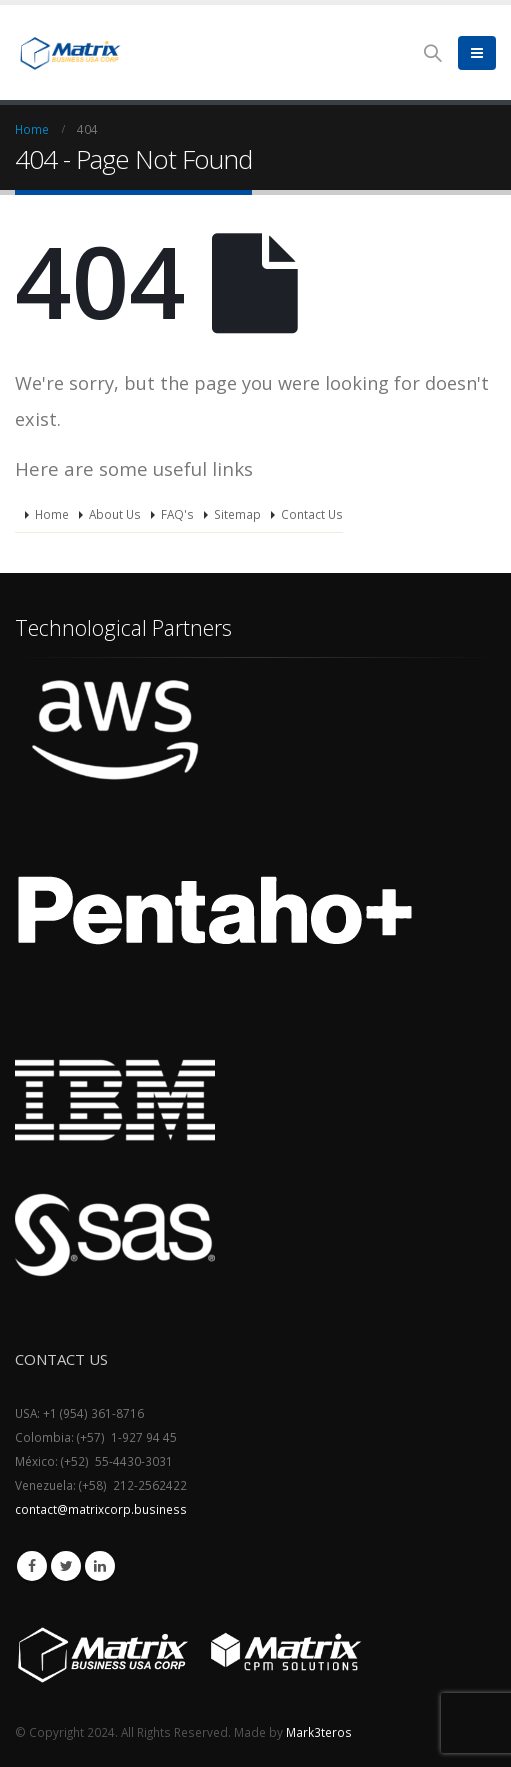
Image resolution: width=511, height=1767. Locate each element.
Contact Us (312, 514)
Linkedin (100, 1566)
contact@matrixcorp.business (101, 1509)
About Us (115, 514)
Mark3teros (319, 1732)
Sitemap (237, 514)
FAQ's (177, 514)
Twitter (66, 1566)
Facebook (32, 1566)
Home (52, 514)
